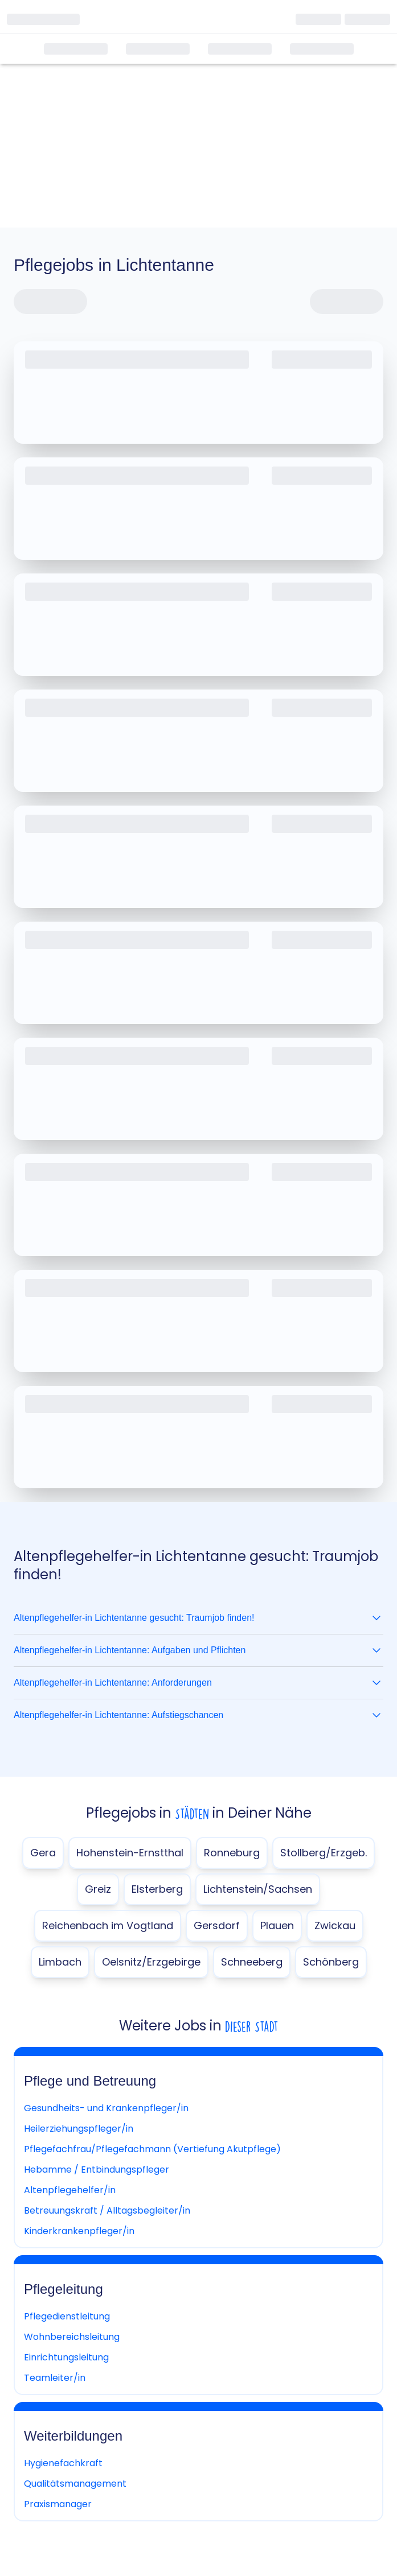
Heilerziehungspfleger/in (78, 2128)
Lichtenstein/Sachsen (257, 1889)
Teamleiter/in (54, 2377)
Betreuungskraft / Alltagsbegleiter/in (107, 2210)
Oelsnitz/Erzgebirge (151, 1962)
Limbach (60, 1962)
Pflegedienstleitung (67, 2316)
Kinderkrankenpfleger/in (79, 2231)
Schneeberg (252, 1962)
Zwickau (334, 1925)
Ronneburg (232, 1853)
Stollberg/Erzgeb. (323, 1853)
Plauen (277, 1925)
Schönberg (331, 1962)
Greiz (98, 1889)
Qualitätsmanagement (75, 2483)
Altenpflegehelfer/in (70, 2190)
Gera (43, 1853)
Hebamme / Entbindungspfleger (96, 2169)
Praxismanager (58, 2504)
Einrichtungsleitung (66, 2357)
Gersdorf (217, 1925)
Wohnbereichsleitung (72, 2336)
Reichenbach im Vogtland (107, 1925)
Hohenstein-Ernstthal (129, 1853)
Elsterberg (157, 1889)
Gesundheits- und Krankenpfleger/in (106, 2108)
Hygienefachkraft (63, 2463)
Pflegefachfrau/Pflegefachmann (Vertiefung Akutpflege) (152, 2149)
